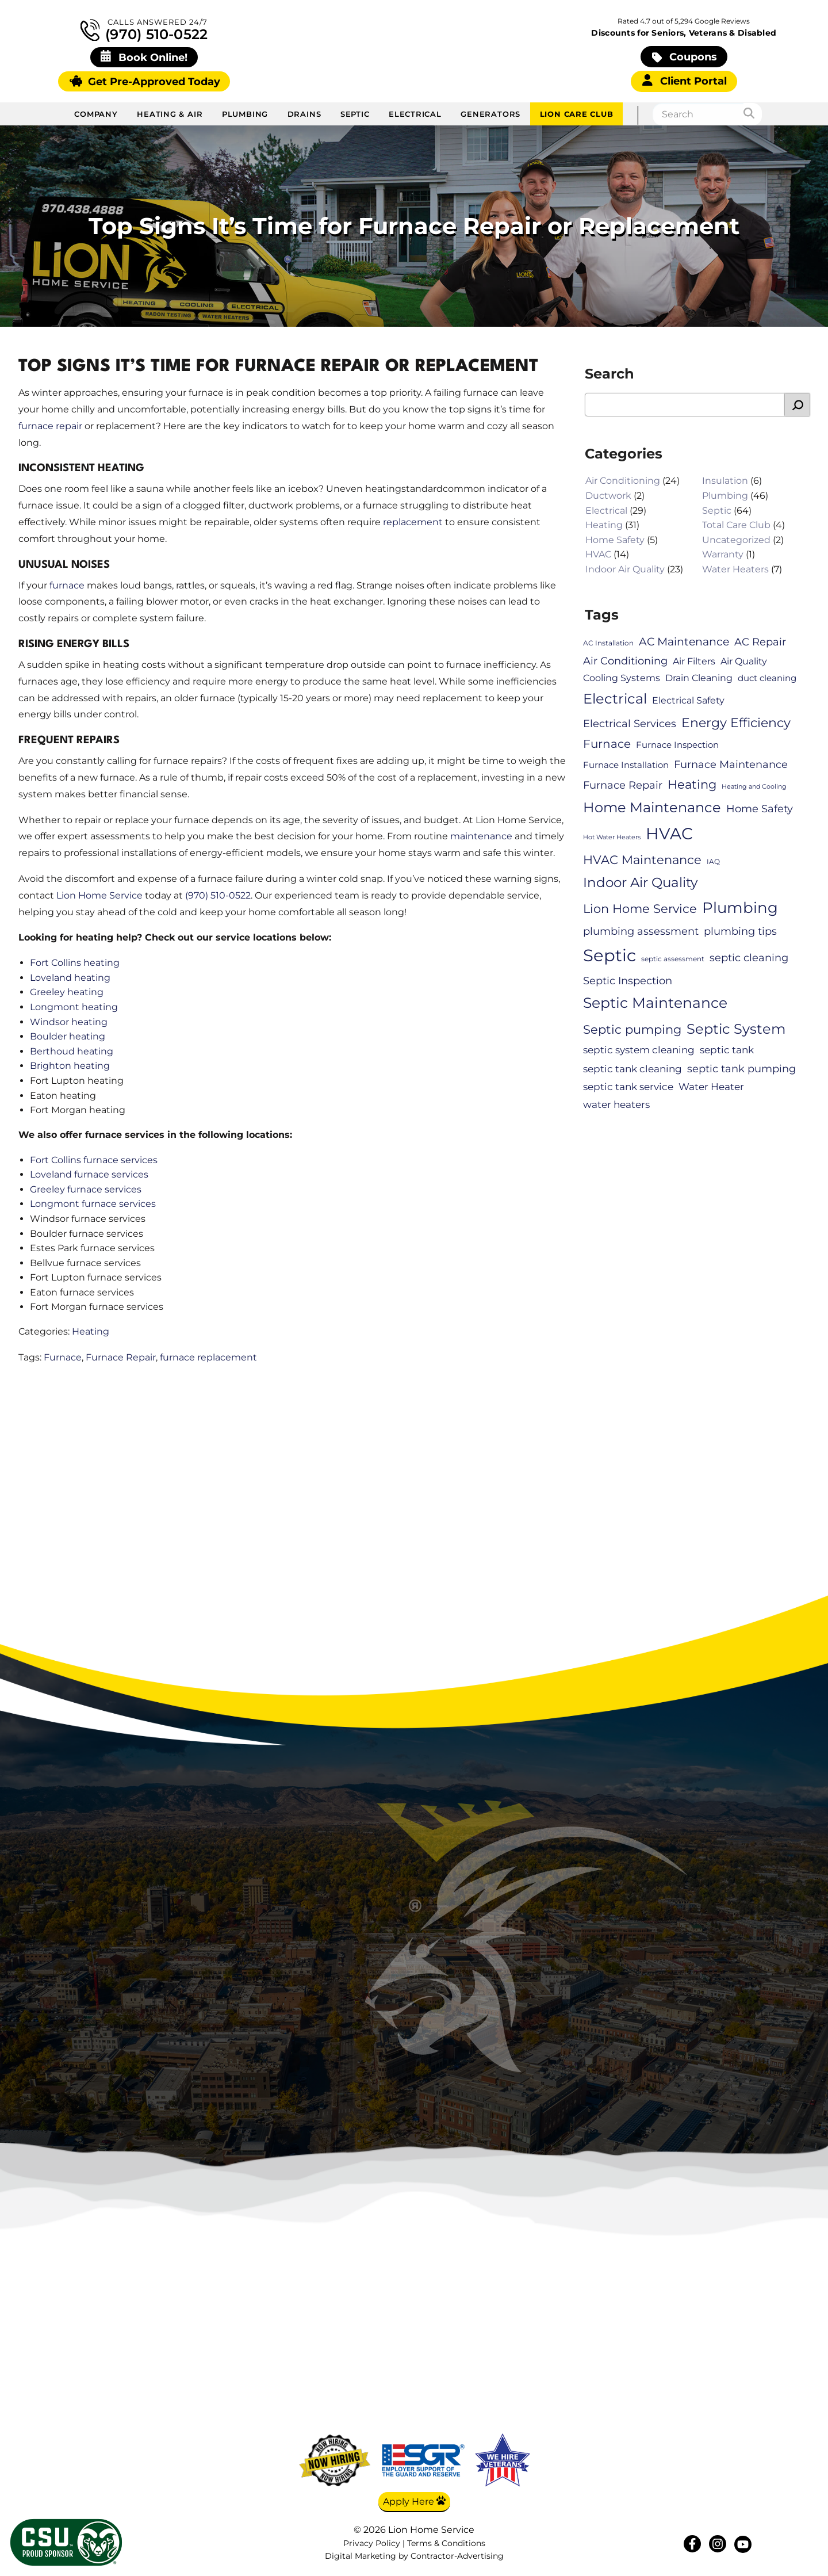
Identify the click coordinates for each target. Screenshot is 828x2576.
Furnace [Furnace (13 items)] (607, 744)
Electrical (415, 114)
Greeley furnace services (85, 1189)
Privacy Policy (371, 2543)
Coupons (684, 57)
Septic (355, 114)
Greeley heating (66, 992)
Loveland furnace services (89, 1174)
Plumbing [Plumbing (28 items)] (740, 908)
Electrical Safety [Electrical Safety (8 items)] (688, 700)
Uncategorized (736, 539)
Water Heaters (735, 569)
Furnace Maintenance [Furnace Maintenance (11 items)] (731, 764)
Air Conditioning (622, 481)
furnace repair (50, 426)
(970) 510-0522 (144, 30)
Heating (90, 1331)
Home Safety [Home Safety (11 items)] (759, 808)
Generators (490, 114)
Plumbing (245, 114)
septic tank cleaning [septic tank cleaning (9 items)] (632, 1069)
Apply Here (414, 2501)
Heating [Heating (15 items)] (692, 784)
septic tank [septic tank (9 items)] (727, 1050)
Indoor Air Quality (625, 569)
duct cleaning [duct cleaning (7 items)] (767, 678)
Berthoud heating (71, 1051)
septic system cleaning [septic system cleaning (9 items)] (639, 1050)
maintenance (481, 836)
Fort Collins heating (75, 962)
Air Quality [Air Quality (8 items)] (743, 661)
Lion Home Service (99, 895)
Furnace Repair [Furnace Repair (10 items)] (622, 785)
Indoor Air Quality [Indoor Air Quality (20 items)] (640, 882)
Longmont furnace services (93, 1204)
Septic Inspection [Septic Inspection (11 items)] (627, 980)
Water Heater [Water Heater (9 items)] (711, 1086)
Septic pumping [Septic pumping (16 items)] (632, 1029)
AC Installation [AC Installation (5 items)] (608, 643)
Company (95, 114)
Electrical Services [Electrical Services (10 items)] (629, 723)
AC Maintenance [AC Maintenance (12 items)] (684, 641)
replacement (413, 522)
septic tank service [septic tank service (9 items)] (628, 1086)
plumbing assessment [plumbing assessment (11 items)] (641, 931)
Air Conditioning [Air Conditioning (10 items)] (625, 661)
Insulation (725, 481)
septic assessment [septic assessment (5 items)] (672, 959)
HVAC (598, 554)
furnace (67, 585)
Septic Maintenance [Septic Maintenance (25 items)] (655, 1002)
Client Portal (684, 80)
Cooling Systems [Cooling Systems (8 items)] (621, 677)
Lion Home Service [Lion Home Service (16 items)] (640, 908)
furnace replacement (208, 1357)
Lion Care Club (577, 114)
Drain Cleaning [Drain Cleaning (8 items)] (699, 677)
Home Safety (615, 539)
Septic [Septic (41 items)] (609, 956)
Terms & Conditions (446, 2543)
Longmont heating (74, 1007)
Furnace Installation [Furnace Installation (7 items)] (626, 765)
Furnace (63, 1357)
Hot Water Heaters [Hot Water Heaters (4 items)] (612, 837)
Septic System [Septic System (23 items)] (736, 1029)
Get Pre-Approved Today (145, 81)
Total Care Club (736, 524)
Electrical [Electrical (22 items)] (615, 699)
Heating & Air (169, 114)
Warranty (722, 554)
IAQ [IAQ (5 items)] (713, 861)
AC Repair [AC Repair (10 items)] (760, 642)
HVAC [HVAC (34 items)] (669, 833)
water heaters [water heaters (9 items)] (616, 1104)
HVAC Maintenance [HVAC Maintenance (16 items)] (642, 859)
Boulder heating (67, 1036)
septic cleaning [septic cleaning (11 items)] (749, 958)
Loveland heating (70, 977)
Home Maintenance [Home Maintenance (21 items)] (652, 807)
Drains (304, 114)
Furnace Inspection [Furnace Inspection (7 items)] (677, 745)
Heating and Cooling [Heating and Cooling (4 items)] (754, 786)
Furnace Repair (121, 1357)
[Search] (752, 114)
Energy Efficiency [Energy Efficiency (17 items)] (736, 723)
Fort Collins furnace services (94, 1160)
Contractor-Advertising (457, 2557)
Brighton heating (70, 1066)
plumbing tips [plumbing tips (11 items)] (740, 931)
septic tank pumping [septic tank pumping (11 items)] (741, 1068)
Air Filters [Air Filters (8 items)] (694, 661)
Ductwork (608, 495)
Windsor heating (69, 1021)
